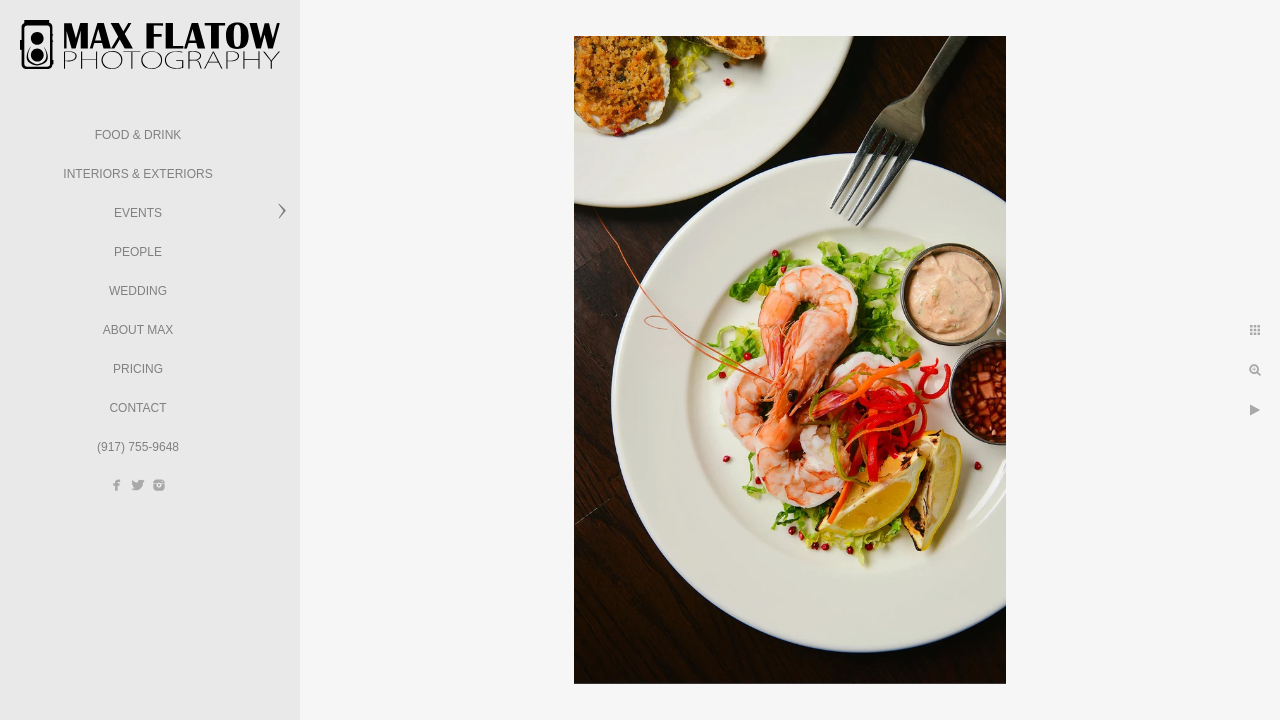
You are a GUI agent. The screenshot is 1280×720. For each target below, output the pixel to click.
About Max (138, 330)
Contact (137, 408)
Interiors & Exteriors (137, 174)
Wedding (138, 291)
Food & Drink (138, 135)
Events (138, 213)
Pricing (138, 369)
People (138, 252)
